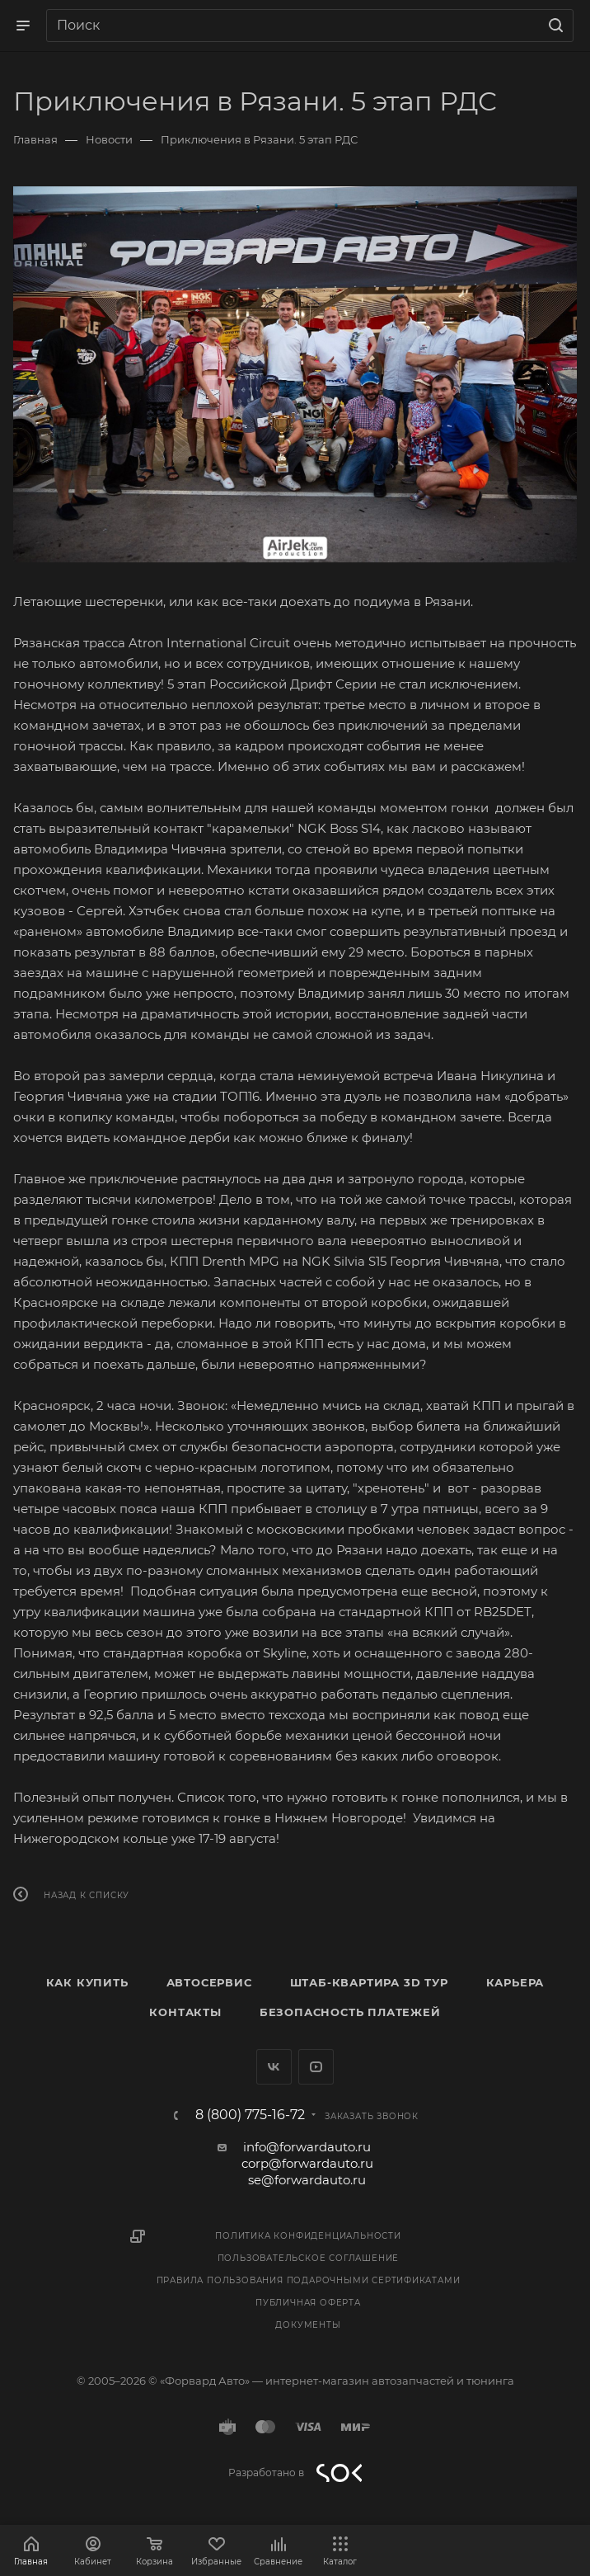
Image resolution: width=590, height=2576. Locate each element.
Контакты (185, 2012)
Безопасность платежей (350, 2012)
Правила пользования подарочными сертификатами (309, 2280)
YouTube (316, 2067)
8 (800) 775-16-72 (250, 2115)
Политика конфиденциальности (308, 2235)
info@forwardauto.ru (307, 2147)
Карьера (515, 1982)
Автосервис (209, 1982)
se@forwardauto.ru (307, 2180)
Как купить (87, 1982)
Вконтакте (274, 2067)
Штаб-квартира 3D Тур (369, 1982)
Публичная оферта (308, 2302)
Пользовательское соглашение (309, 2258)
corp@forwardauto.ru (307, 2163)
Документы (307, 2325)
